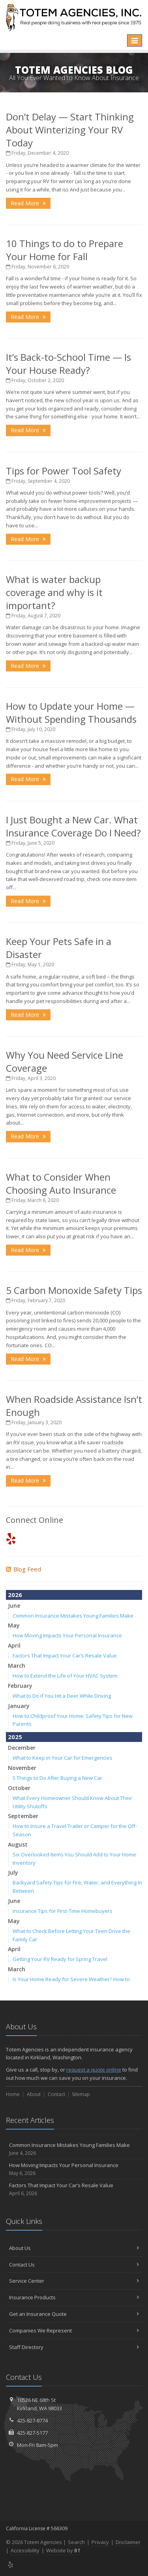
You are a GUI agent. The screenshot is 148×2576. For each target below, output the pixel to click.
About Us (74, 2248)
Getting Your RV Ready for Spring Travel (60, 1959)
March (16, 1665)
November (22, 1768)
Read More (28, 203)
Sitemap (81, 2094)
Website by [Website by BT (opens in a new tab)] (63, 2550)
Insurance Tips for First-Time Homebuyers (62, 1910)
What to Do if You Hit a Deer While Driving (62, 1695)
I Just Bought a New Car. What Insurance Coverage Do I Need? (73, 826)
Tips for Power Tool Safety (63, 470)
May (14, 1625)
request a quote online (93, 2069)
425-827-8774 (32, 2420)
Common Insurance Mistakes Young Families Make (73, 1615)
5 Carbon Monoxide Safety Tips (74, 1290)
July (13, 1872)
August (18, 1844)
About (34, 2094)
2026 (15, 1595)
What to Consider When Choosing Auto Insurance (61, 1183)
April (14, 1645)
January (19, 1706)
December (22, 1747)
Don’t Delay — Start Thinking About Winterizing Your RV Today (70, 129)
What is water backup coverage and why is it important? (54, 592)
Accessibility (25, 2550)
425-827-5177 (32, 2432)
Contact (56, 2094)
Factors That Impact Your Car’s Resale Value (65, 1655)
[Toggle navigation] (134, 40)
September (23, 1816)
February (20, 1685)
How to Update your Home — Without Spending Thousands (71, 712)
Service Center (74, 2280)
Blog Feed (23, 1569)
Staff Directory (74, 2347)
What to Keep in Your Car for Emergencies (62, 1757)
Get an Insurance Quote (74, 2313)
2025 (15, 1737)
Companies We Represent (74, 2330)
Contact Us (74, 2264)
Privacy (100, 2542)
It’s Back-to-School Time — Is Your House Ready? (68, 364)
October (19, 1788)
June (14, 1605)
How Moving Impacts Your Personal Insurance (67, 1635)
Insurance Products (74, 2297)
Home (13, 2094)
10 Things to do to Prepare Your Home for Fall (64, 250)
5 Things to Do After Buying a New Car (57, 1777)
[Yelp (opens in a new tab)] (11, 1538)
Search (76, 2542)
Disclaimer (128, 2542)
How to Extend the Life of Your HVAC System (65, 1675)
